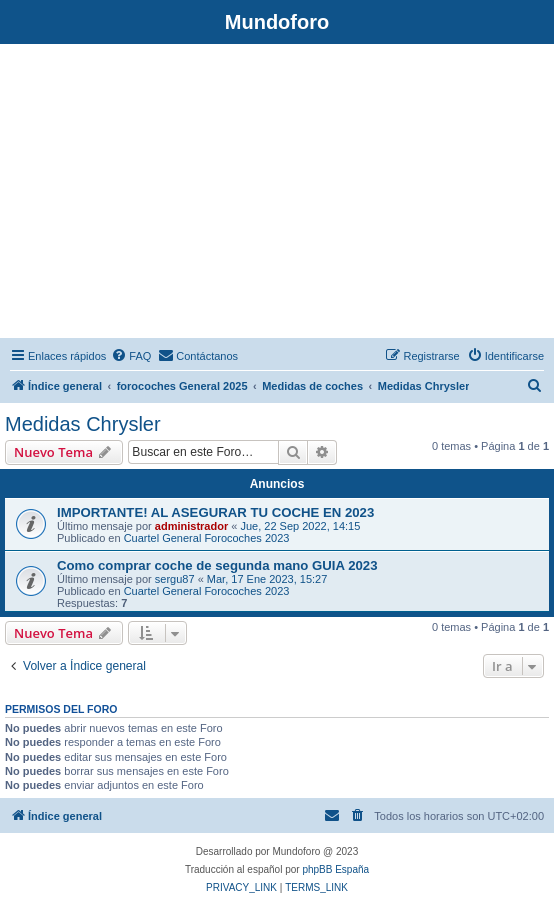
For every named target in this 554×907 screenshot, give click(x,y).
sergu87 (175, 579)
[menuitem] (131, 356)
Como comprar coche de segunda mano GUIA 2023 (217, 565)
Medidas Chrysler (83, 424)
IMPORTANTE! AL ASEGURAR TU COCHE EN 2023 (215, 512)
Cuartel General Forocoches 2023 (207, 538)
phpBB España (335, 869)
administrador (191, 526)
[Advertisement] (277, 194)
